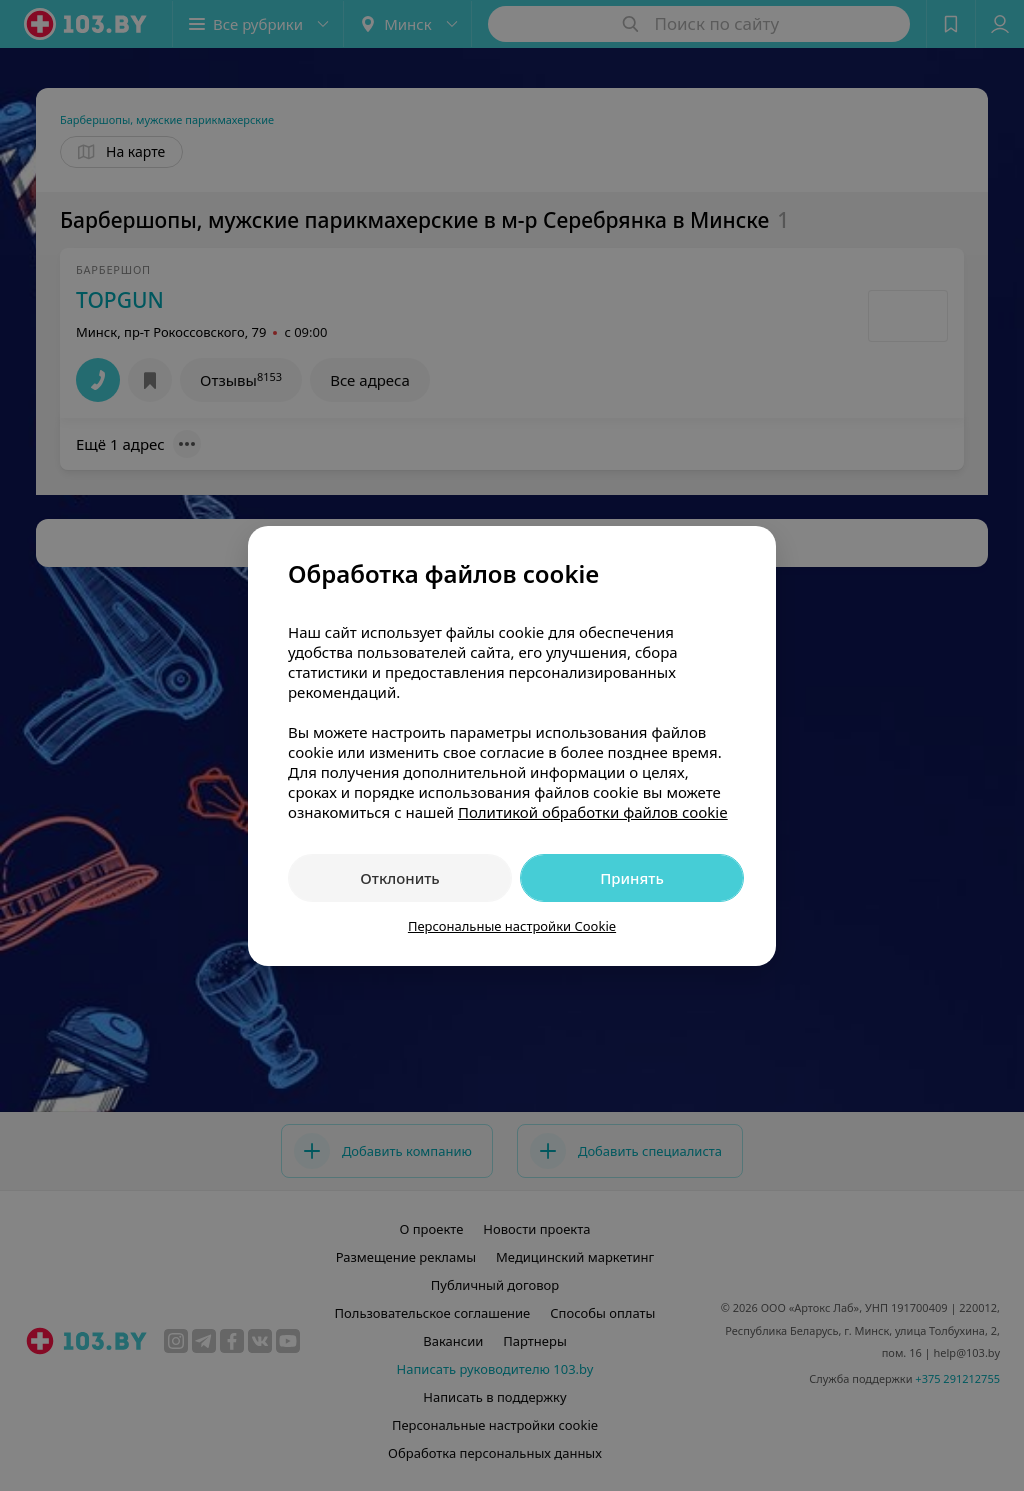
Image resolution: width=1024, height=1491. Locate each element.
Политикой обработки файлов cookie (593, 812)
